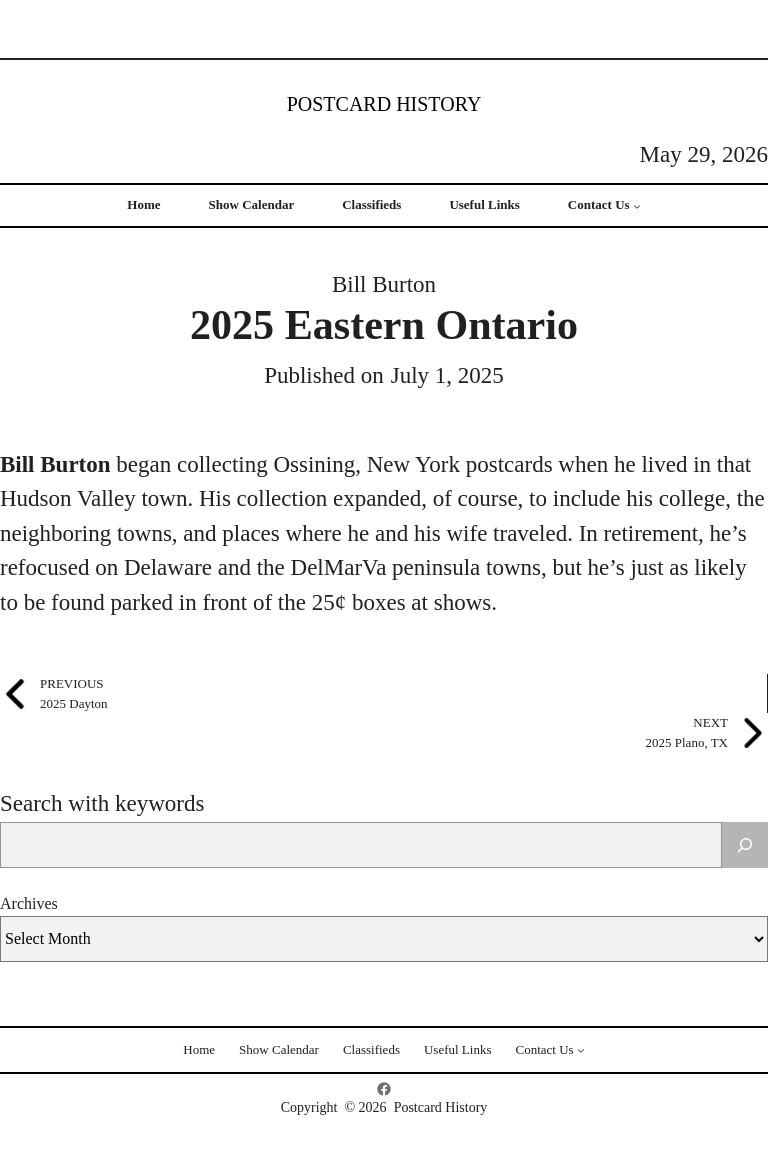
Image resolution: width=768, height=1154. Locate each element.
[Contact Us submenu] (637, 206)
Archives (29, 903)
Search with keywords (102, 803)
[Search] (745, 845)
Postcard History (384, 104)
